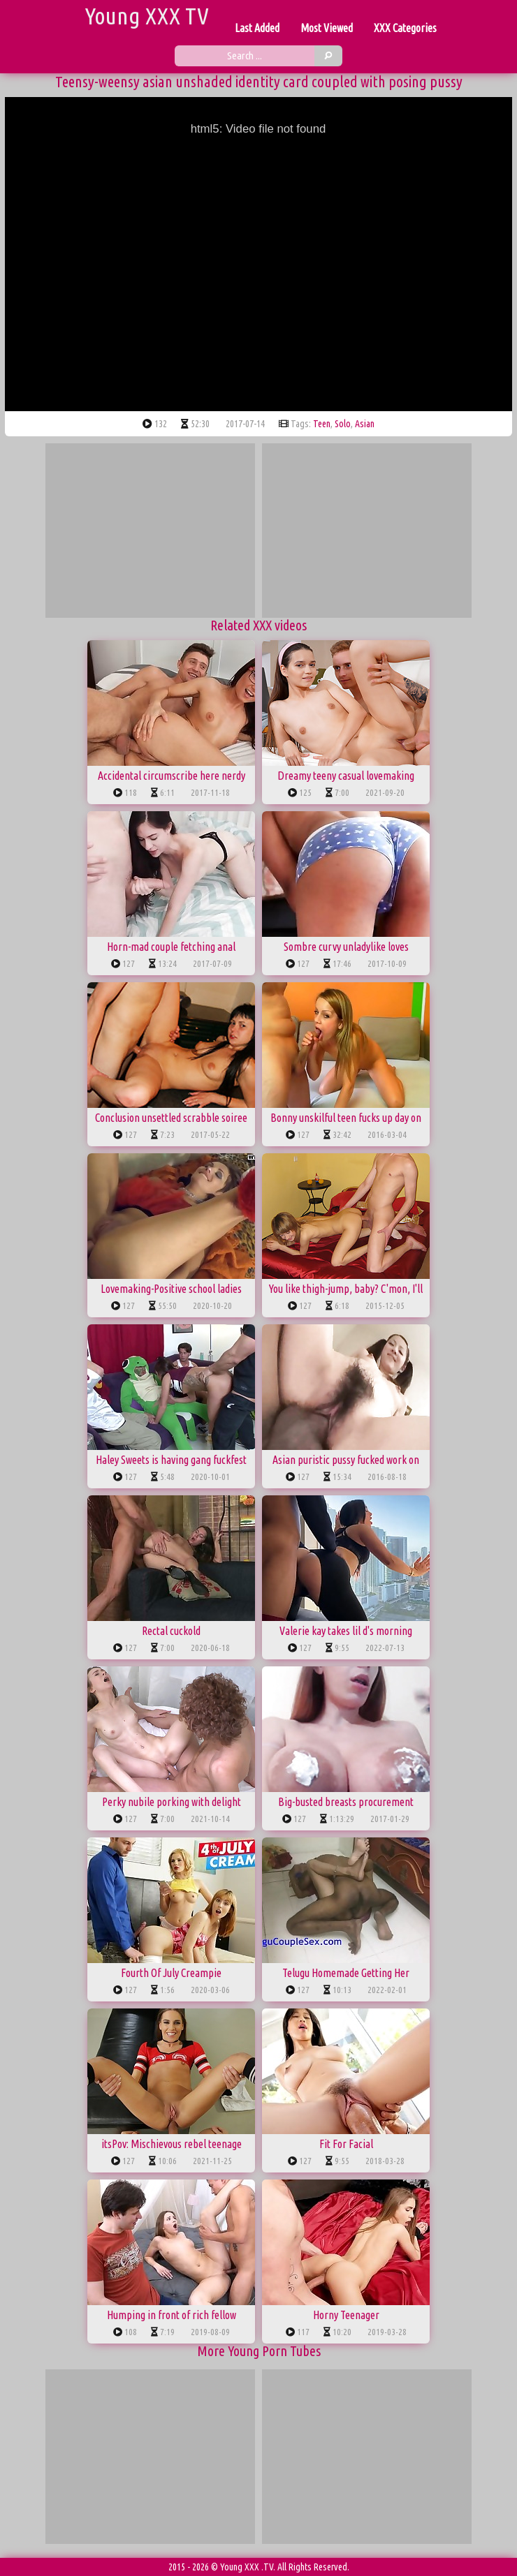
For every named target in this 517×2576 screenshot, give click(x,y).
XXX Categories (405, 28)
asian (364, 423)
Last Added (257, 28)
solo (343, 423)
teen (321, 423)
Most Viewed (326, 28)
